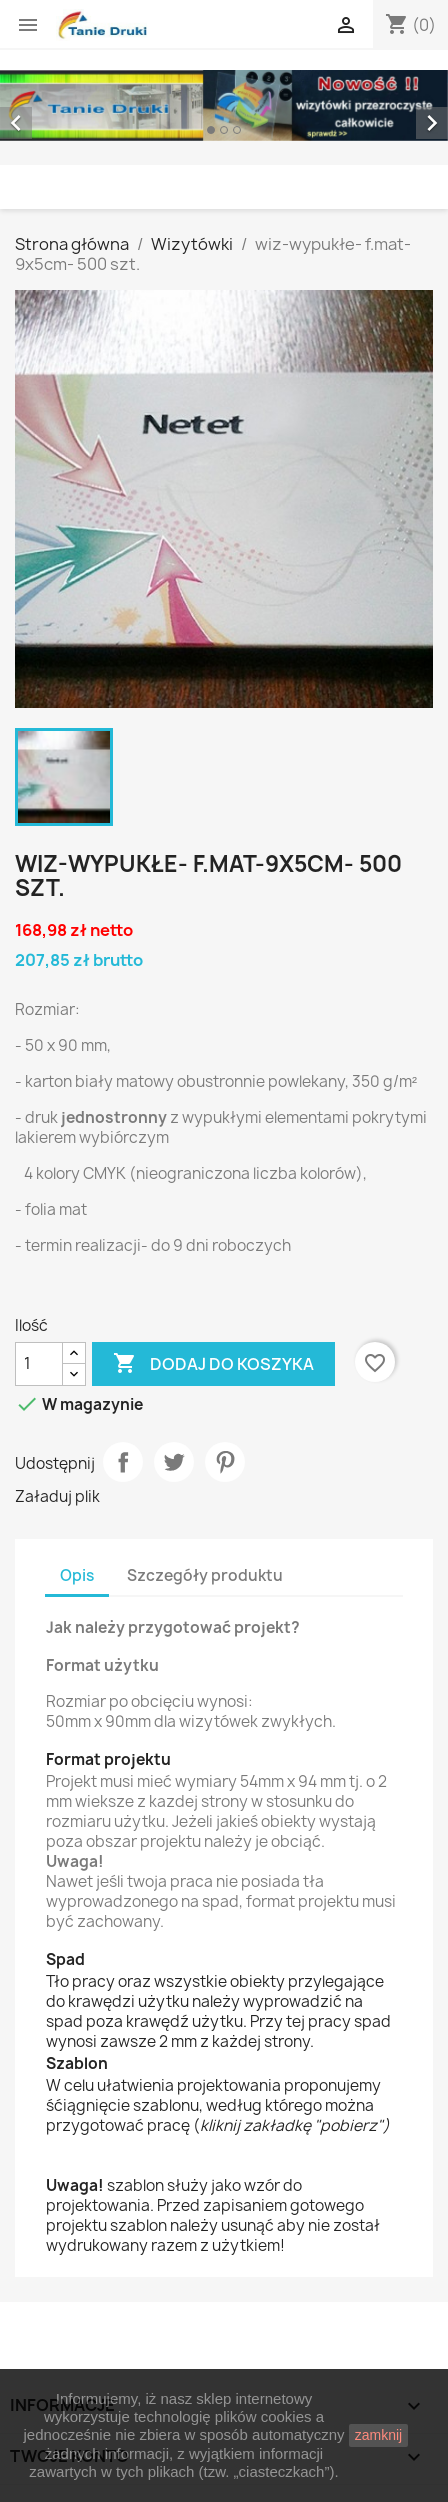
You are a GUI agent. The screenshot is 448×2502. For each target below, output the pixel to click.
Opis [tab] (77, 1575)
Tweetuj (174, 1462)
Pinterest (225, 1462)
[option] (224, 105)
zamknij (378, 2435)
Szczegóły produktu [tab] (205, 1575)
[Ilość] (39, 1364)
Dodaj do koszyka (213, 1364)
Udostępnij (123, 1462)
